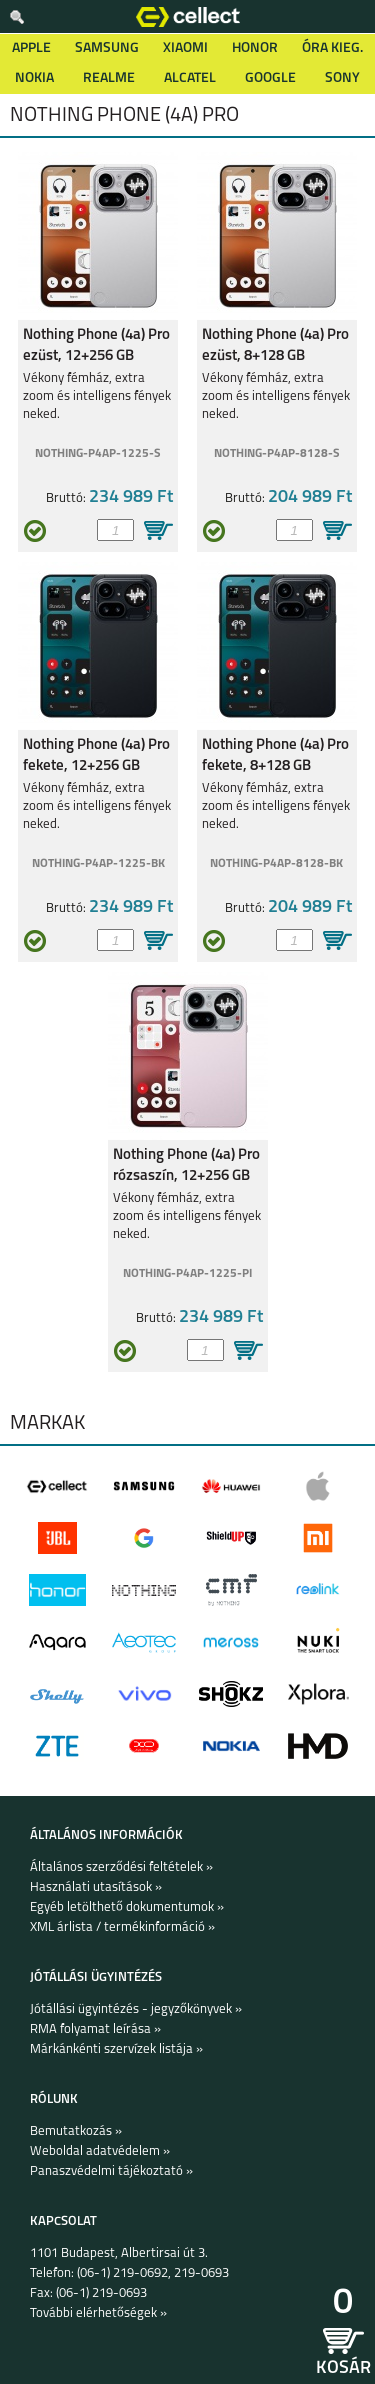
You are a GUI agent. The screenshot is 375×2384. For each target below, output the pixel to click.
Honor (255, 48)
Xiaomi (185, 48)
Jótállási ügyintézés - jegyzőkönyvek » (136, 2009)
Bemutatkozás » (76, 2131)
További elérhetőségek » (98, 2313)
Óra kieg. (332, 48)
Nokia (34, 78)
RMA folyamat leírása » (95, 2029)
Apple (31, 48)
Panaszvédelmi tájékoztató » (111, 2171)
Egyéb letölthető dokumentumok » (127, 1907)
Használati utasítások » (96, 1887)
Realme (109, 78)
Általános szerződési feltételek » (121, 1867)
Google (270, 78)
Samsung (107, 48)
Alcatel (190, 78)
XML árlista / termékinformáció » (122, 1927)
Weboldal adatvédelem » (100, 2151)
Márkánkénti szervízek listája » (116, 2049)
